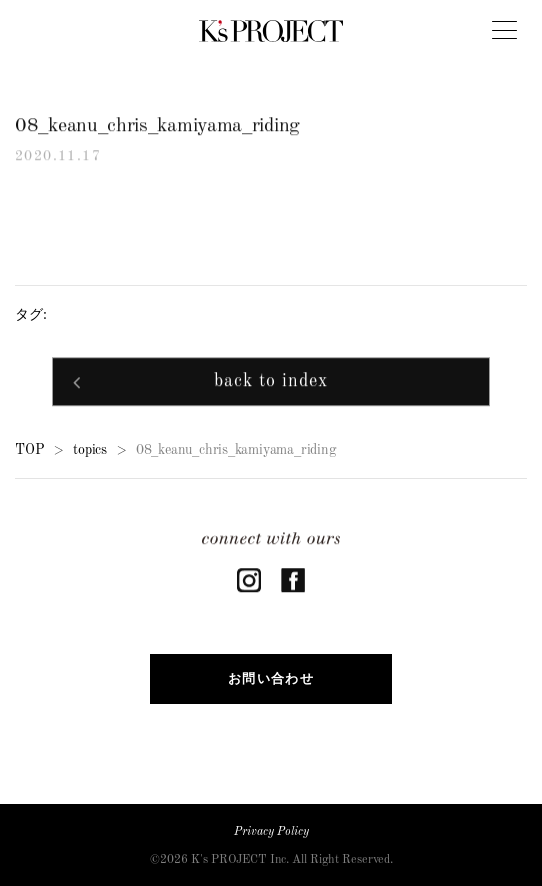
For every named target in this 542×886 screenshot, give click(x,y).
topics (90, 450)
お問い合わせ (271, 678)
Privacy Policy (271, 832)
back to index (271, 383)
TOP (29, 450)
